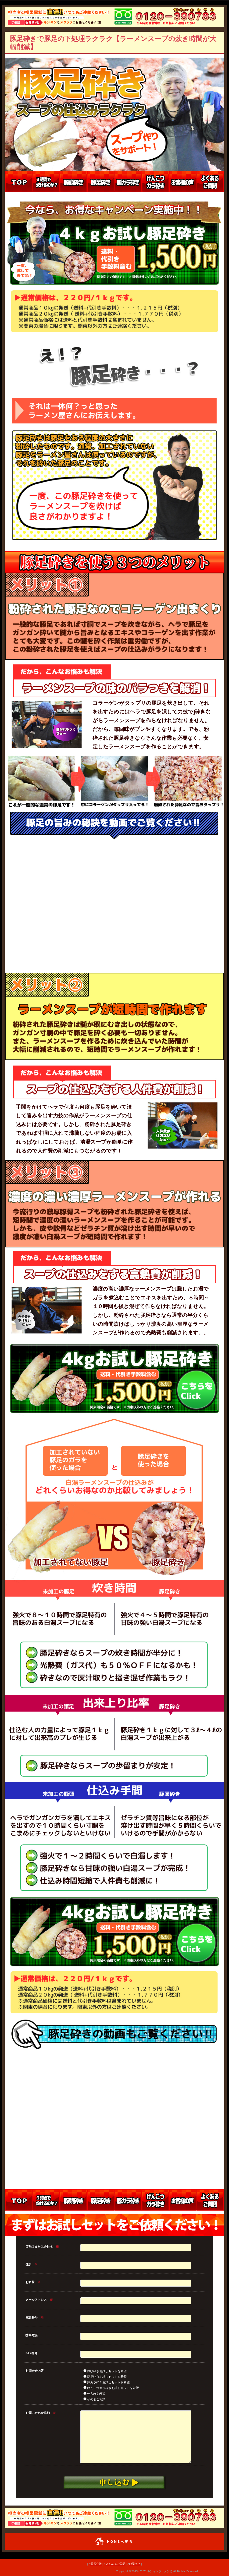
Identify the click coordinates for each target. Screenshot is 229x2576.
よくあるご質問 (115, 2564)
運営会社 (96, 2564)
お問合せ (134, 2564)
